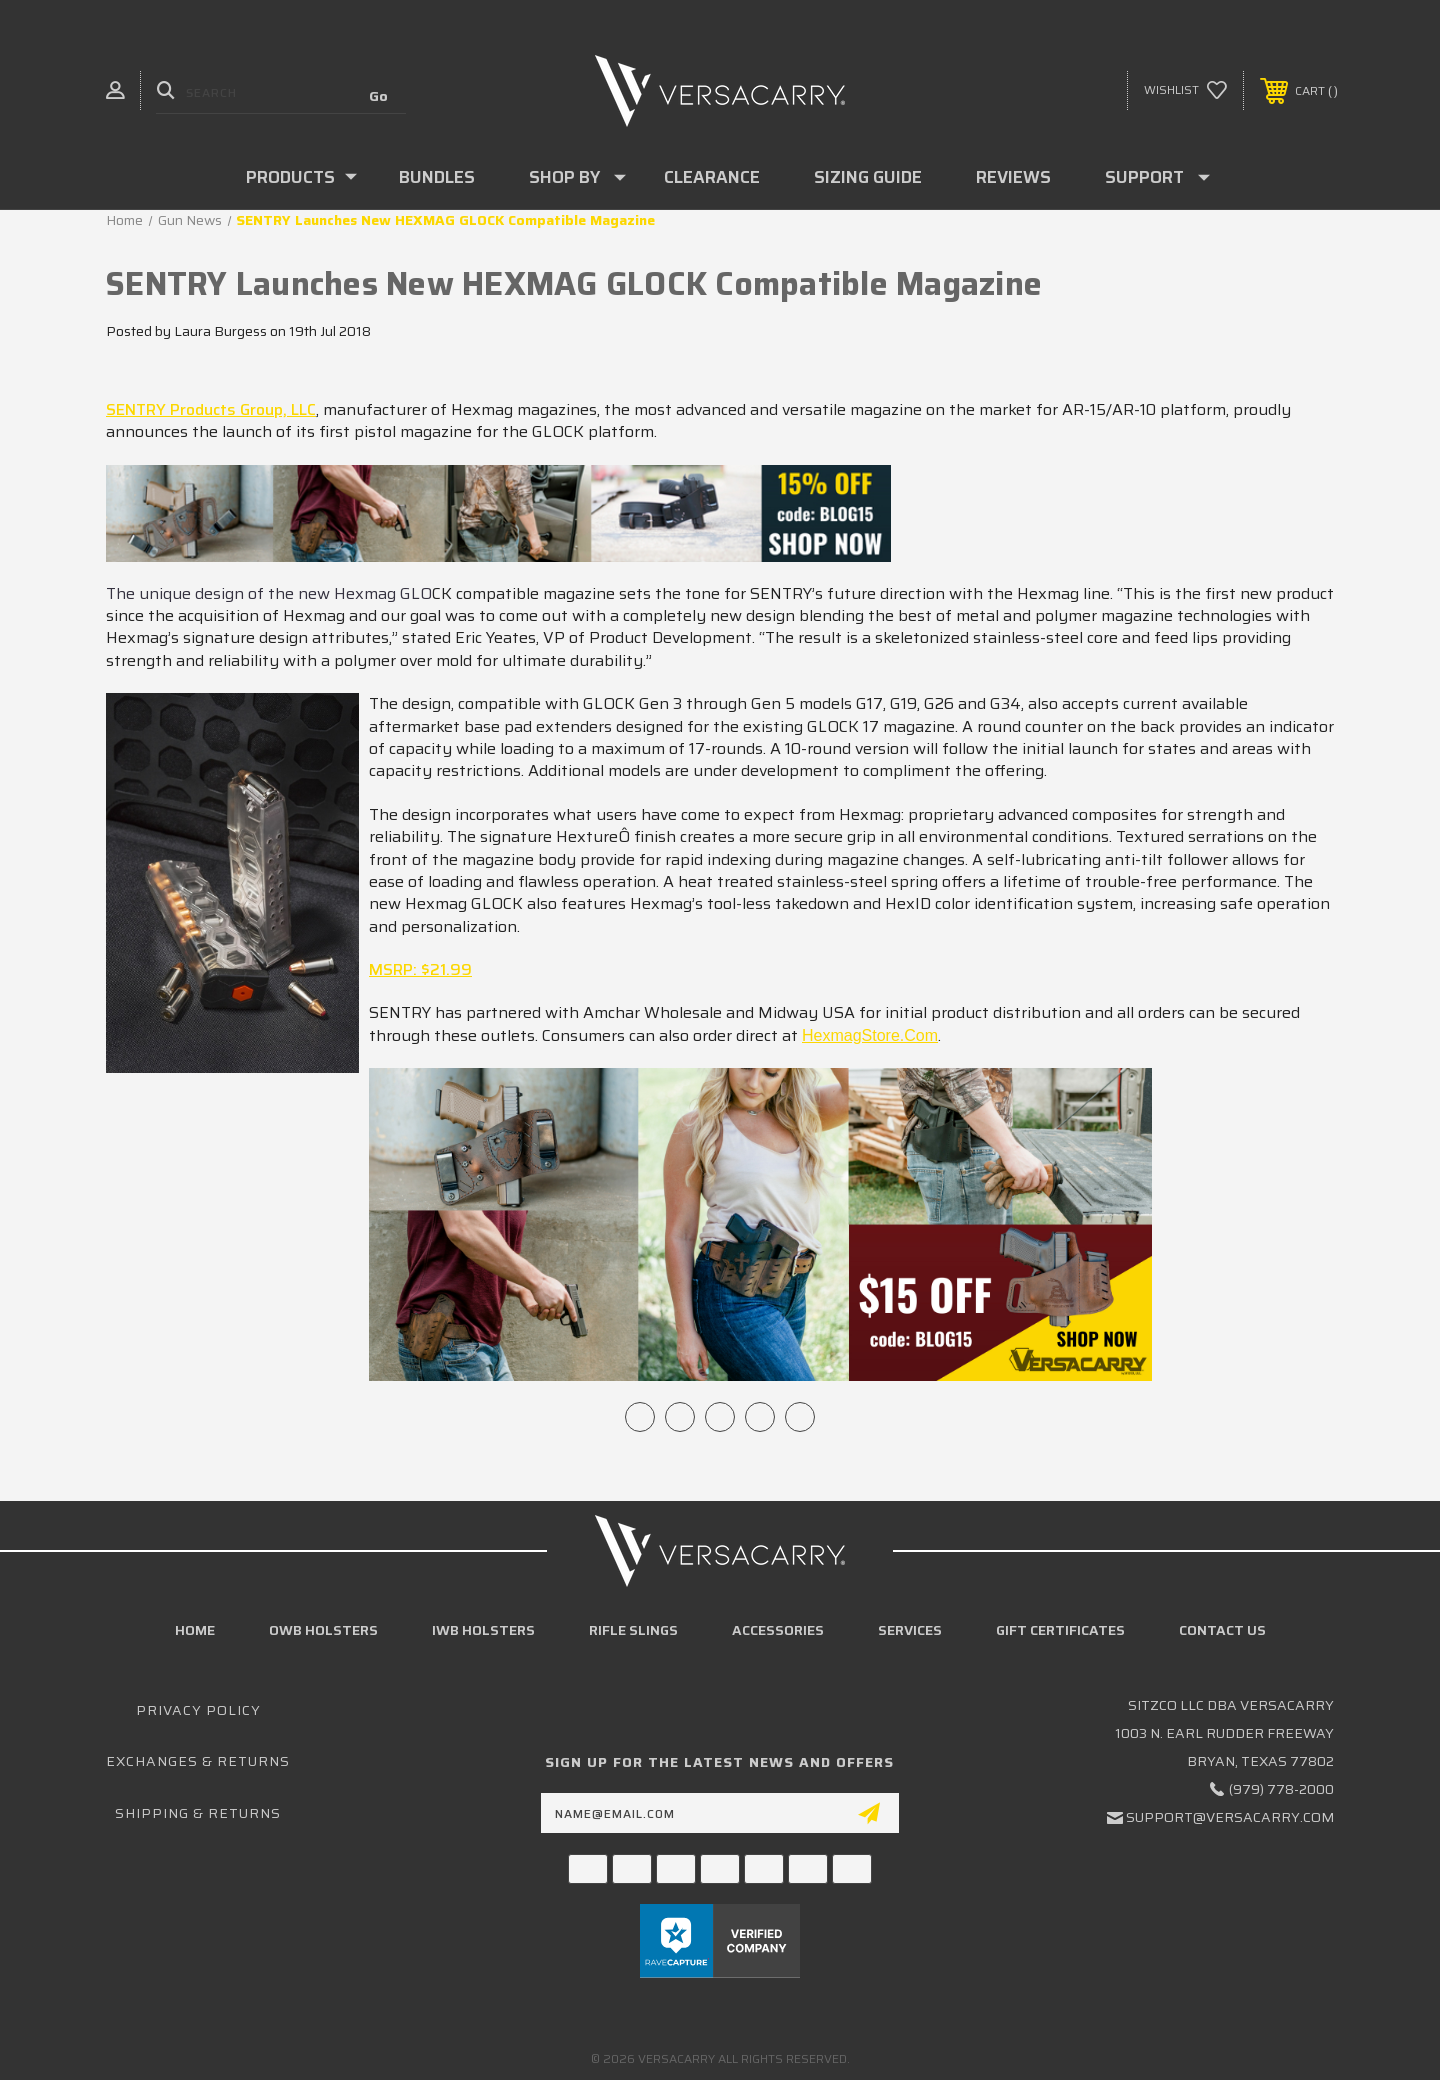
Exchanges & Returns (198, 1761)
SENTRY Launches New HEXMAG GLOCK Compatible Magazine (574, 284)
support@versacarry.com (1230, 1817)
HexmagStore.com (870, 1035)
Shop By (577, 177)
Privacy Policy (198, 1710)
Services (910, 1630)
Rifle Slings (633, 1630)
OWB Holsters (323, 1630)
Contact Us (1222, 1630)
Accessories (778, 1630)
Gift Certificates (1060, 1630)
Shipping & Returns (198, 1813)
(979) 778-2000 (1281, 1789)
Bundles (437, 177)
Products (301, 177)
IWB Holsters (483, 1630)
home (195, 1630)
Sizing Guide (868, 177)
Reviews (1013, 177)
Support (1157, 177)
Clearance (712, 177)
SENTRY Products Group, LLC (211, 409)
